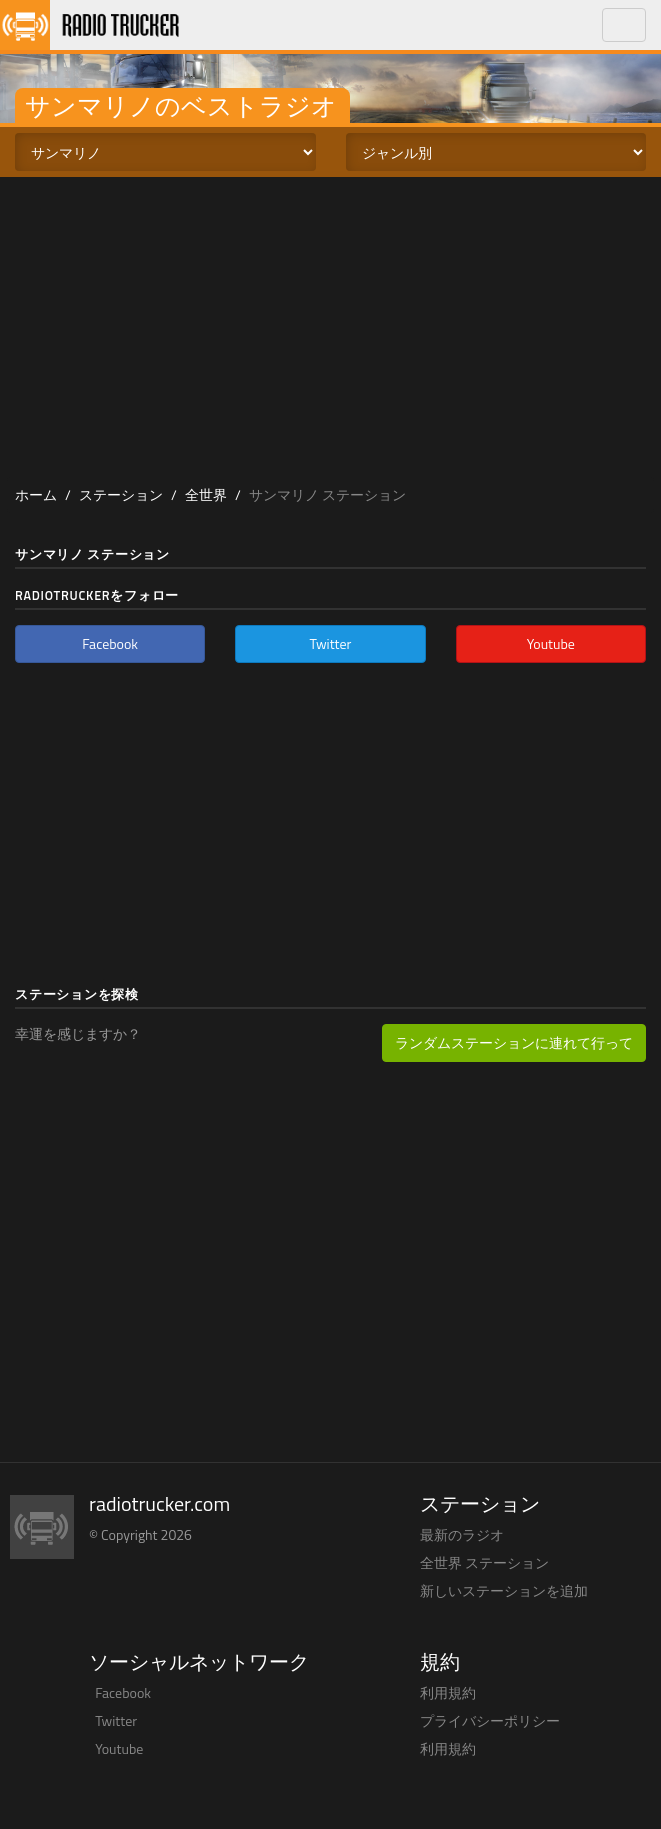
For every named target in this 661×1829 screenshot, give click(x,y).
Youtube (119, 1748)
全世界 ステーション (484, 1562)
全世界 (206, 494)
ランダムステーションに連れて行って (514, 1042)
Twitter (116, 1720)
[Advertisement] (331, 327)
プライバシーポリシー (490, 1720)
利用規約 (448, 1692)
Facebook (123, 1692)
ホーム (36, 494)
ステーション (121, 494)
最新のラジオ (462, 1534)
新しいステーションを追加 (504, 1590)
